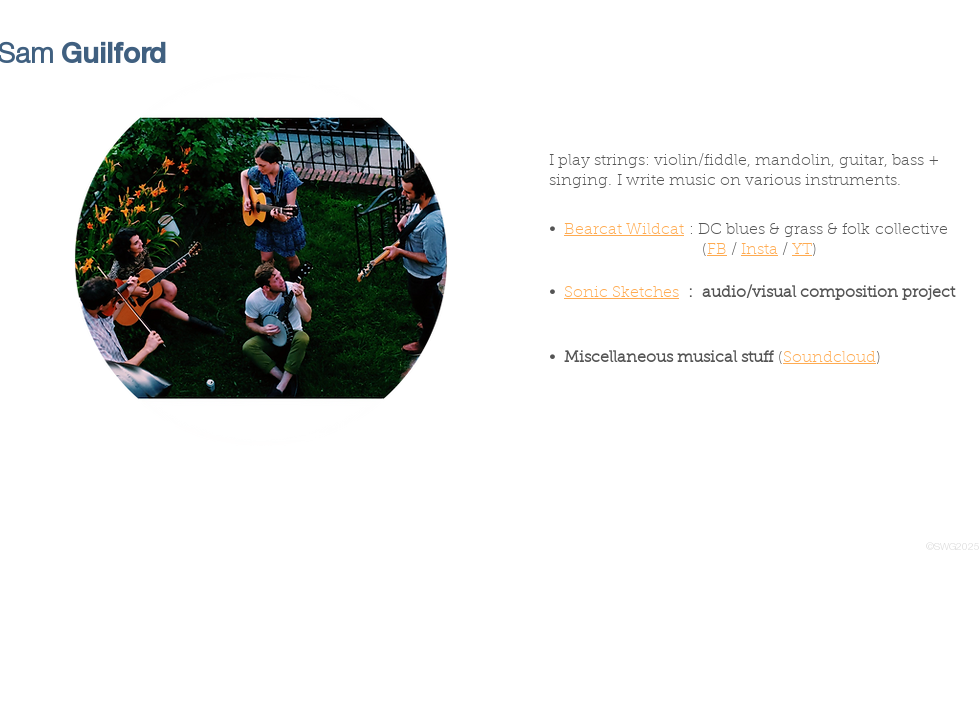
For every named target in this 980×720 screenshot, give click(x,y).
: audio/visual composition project (817, 293)
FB (717, 250)
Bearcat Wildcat (624, 230)
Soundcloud (829, 358)
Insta (759, 250)
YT (802, 250)
